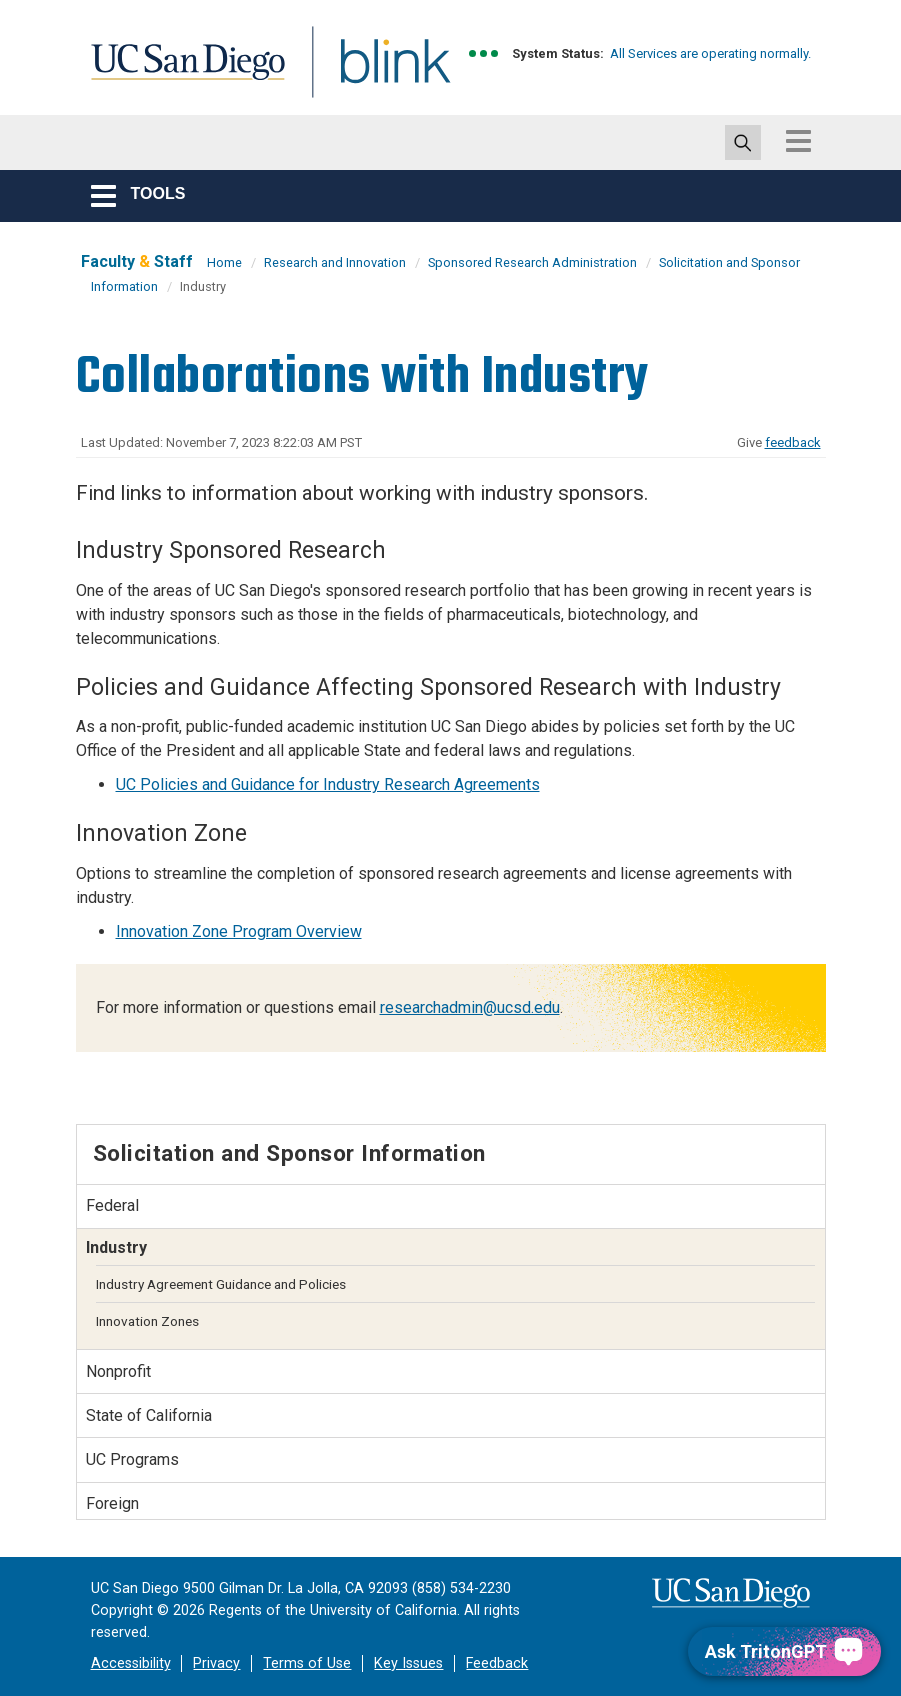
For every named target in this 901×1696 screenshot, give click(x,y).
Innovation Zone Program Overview (239, 931)
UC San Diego (181, 73)
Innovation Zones (147, 1321)
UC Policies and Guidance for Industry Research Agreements (328, 784)
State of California (149, 1415)
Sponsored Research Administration (532, 262)
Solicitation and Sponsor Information (289, 1153)
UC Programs (132, 1459)
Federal (112, 1205)
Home (224, 262)
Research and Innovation (335, 262)
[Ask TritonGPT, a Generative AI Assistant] (784, 1651)
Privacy (216, 1663)
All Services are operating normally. (710, 53)
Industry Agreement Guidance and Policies (221, 1284)
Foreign (112, 1503)
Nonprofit (118, 1371)
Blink (376, 73)
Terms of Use (307, 1663)
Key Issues (408, 1663)
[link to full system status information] (484, 53)
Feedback (497, 1663)
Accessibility (131, 1663)
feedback (793, 442)
